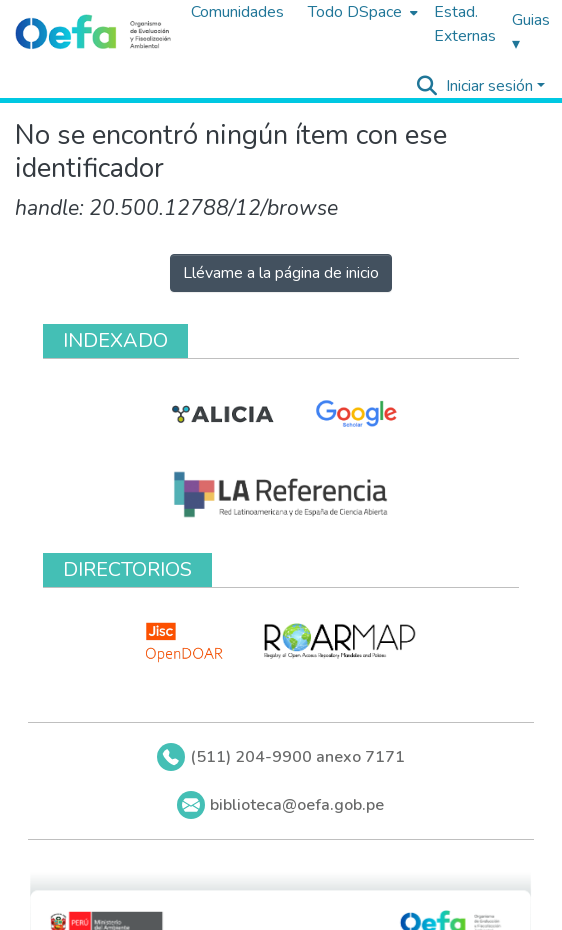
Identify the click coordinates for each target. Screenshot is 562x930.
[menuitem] (361, 12)
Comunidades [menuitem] (237, 12)
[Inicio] (93, 33)
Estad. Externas (465, 24)
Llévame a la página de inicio (281, 273)
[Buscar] (427, 86)
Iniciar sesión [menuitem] (489, 86)
